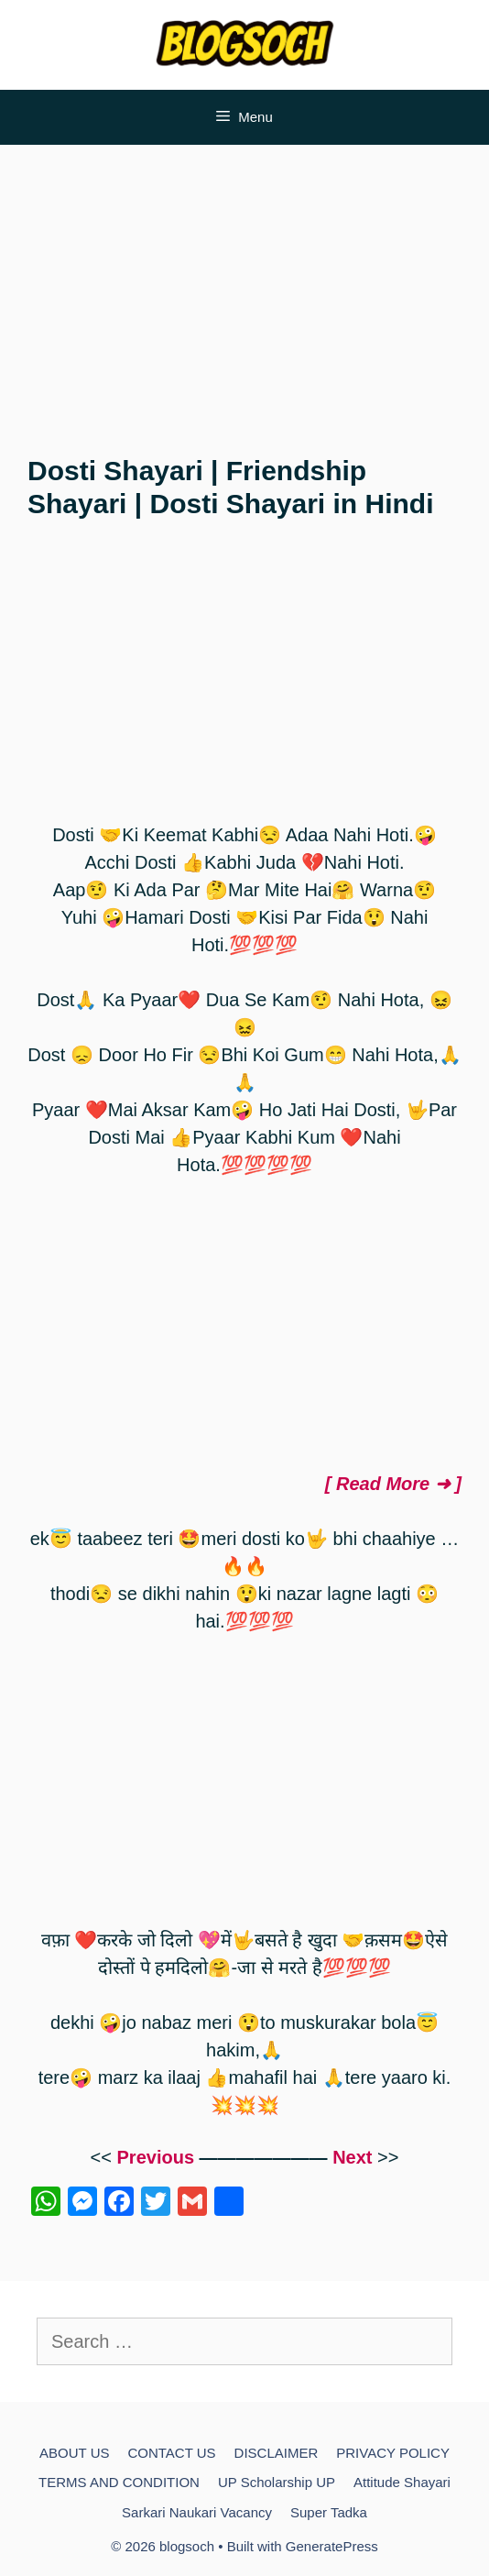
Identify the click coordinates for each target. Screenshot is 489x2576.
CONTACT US (171, 2453)
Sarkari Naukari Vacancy (197, 2512)
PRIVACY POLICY (393, 2453)
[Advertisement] (244, 291)
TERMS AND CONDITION (119, 2482)
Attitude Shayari (402, 2482)
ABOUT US (74, 2453)
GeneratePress (332, 2546)
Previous (155, 2157)
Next (352, 2157)
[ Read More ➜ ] (393, 1484)
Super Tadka (328, 2512)
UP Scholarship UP (276, 2482)
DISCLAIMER (276, 2453)
